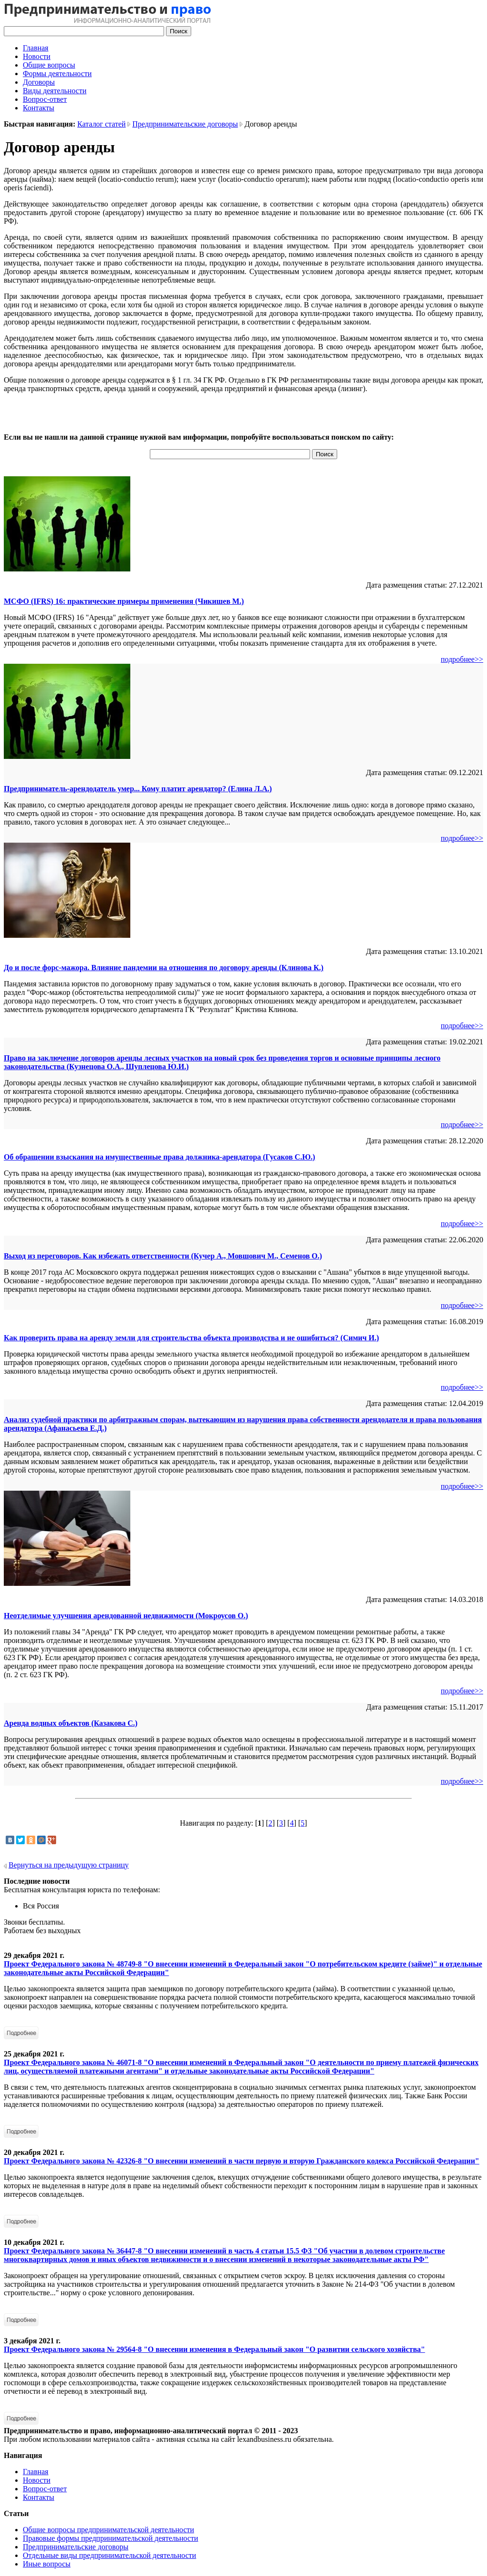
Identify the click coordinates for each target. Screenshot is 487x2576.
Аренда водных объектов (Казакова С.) (70, 1723)
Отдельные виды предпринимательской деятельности (109, 2555)
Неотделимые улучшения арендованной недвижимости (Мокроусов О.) (126, 1616)
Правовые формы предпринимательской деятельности (110, 2538)
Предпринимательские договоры (185, 124)
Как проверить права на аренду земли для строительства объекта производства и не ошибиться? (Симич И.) (191, 1338)
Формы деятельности (57, 73)
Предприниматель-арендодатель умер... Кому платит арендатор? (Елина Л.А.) (138, 789)
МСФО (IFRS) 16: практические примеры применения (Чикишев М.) (124, 601)
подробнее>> (462, 659)
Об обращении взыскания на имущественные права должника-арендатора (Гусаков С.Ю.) (159, 1157)
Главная (36, 48)
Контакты (38, 108)
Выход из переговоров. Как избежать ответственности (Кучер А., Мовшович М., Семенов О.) (163, 1256)
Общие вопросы (49, 65)
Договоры (39, 82)
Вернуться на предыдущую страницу (69, 1865)
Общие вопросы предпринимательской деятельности (108, 2530)
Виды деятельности (55, 91)
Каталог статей (102, 124)
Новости (36, 56)
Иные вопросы (46, 2564)
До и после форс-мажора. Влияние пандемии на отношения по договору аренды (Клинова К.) (163, 968)
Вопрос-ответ (45, 99)
